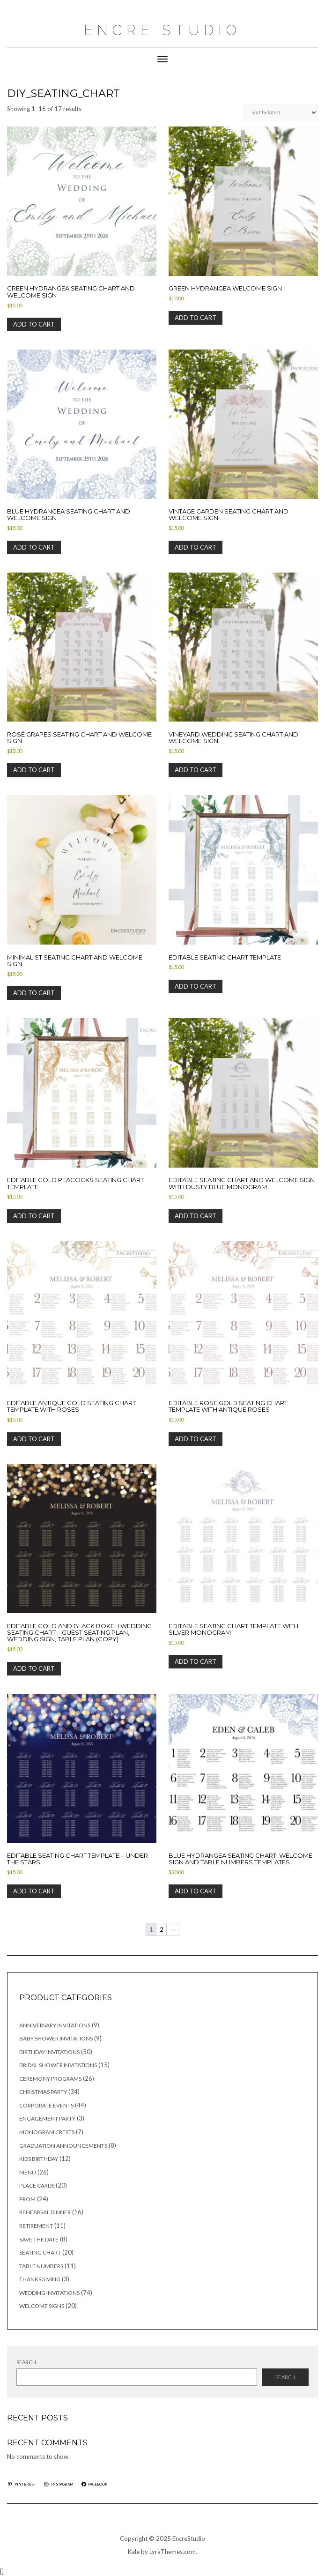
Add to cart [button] (34, 324)
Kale (134, 2551)
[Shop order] (281, 112)
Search (26, 2362)
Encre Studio (162, 30)
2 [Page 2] (161, 1929)
